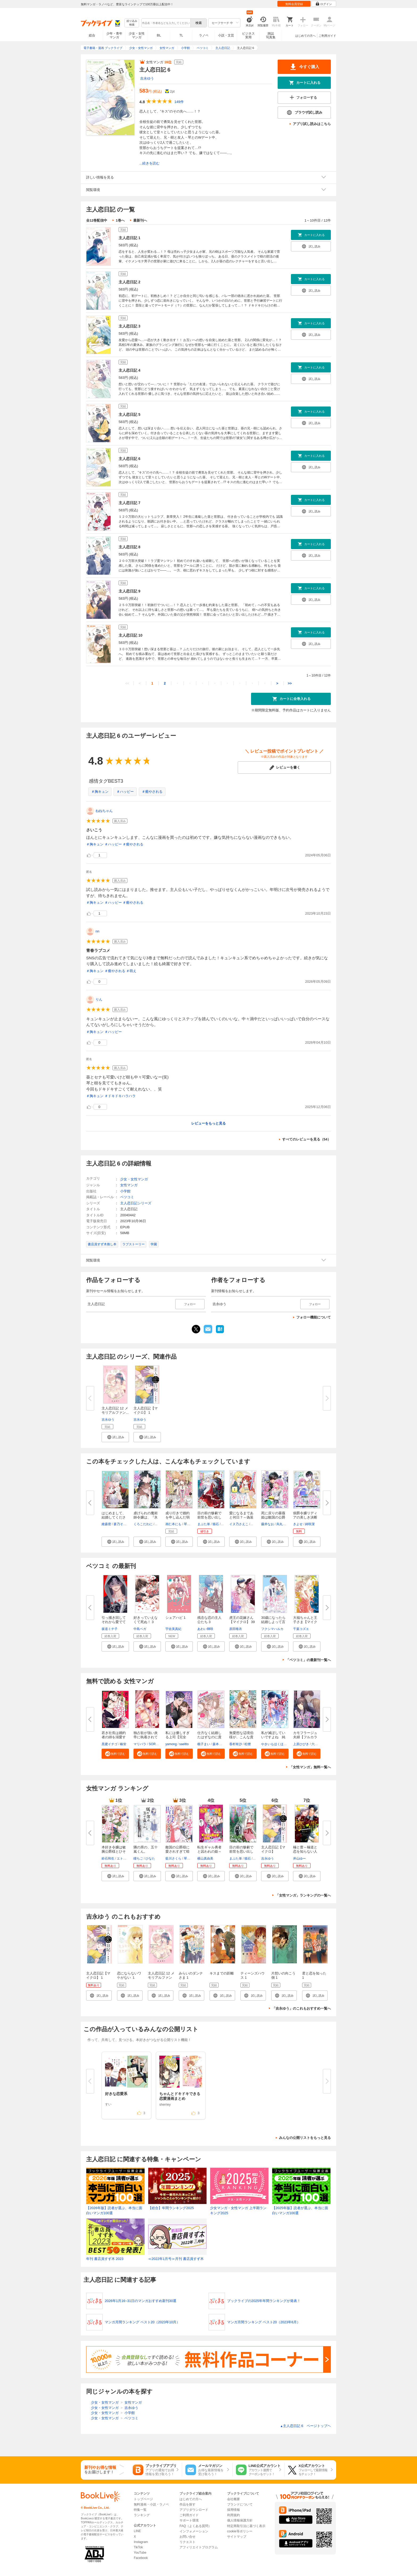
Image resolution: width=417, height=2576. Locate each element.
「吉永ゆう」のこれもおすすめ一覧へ (301, 2008)
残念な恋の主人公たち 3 (209, 1620)
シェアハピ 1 (175, 1618)
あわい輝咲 (205, 1629)
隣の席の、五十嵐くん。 (146, 1849)
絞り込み (132, 23)
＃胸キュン (100, 792)
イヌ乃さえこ (238, 1524)
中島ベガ (140, 1629)
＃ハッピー (125, 792)
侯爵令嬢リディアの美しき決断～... (305, 1517)
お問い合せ (187, 2536)
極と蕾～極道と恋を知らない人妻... (305, 1851)
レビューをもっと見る (208, 1123)
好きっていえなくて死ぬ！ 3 (146, 1620)
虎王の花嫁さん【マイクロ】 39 (242, 1620)
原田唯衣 (235, 1629)
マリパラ (140, 1744)
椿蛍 (123, 1744)
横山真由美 (205, 1858)
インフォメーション (194, 2531)
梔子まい (203, 1744)
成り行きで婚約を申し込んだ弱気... (177, 1517)
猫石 (215, 1524)
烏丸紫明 (282, 1524)
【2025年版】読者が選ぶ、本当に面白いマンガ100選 (300, 2210)
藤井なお (267, 1524)
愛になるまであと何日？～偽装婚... (241, 1517)
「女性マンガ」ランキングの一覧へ (303, 1895)
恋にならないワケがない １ (129, 1975)
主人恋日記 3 (129, 326)
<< (127, 683)
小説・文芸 (226, 35)
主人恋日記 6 (129, 459)
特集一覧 (140, 2510)
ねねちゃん (104, 811)
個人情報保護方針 (240, 2520)
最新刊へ (140, 220)
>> (290, 683)
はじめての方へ (305, 35)
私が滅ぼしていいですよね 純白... (273, 1737)
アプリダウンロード (194, 2510)
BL (159, 35)
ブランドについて (240, 2504)
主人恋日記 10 (130, 635)
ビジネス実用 (248, 35)
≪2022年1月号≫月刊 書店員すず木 (176, 2259)
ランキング (142, 2515)
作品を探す (187, 2504)
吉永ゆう (147, 78)
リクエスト (187, 2542)
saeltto (184, 1744)
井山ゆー (299, 1858)
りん (98, 999)
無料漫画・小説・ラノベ (151, 2504)
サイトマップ (236, 2536)
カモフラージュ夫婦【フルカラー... (305, 1737)
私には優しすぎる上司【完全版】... (177, 1737)
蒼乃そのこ (122, 1524)
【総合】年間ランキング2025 (171, 2208)
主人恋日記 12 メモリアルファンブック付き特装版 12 (161, 1979)
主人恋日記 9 (129, 591)
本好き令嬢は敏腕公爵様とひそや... (114, 1851)
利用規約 (233, 2515)
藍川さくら (173, 1858)
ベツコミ (127, 1197)
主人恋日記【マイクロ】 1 (146, 1410)
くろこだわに (143, 1524)
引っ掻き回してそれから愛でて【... (114, 1622)
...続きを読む (149, 163)
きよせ (298, 1524)
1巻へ (120, 220)
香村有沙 (235, 1744)
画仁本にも (173, 1524)
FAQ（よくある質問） (195, 2526)
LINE (137, 2531)
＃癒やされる (152, 792)
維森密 (106, 1524)
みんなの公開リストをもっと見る (305, 2138)
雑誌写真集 (271, 35)
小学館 (125, 1191)
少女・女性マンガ (137, 35)
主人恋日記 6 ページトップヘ (305, 2426)
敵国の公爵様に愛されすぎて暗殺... (177, 1851)
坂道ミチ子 (110, 1629)
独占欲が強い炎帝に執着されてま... (146, 1737)
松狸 (247, 1744)
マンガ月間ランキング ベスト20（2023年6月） (263, 2322)
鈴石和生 (108, 1858)
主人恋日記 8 (129, 547)
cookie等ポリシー (239, 2531)
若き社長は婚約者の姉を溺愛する (114, 1737)
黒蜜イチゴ (110, 1744)
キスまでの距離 (222, 1973)
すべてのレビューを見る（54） (306, 1139)
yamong (171, 1744)
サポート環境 (189, 2520)
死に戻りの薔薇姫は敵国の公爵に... (273, 1517)
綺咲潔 (310, 1524)
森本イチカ (220, 1744)
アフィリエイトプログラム (199, 2547)
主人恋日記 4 (129, 370)
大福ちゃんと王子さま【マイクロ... (305, 1622)
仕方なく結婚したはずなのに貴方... (209, 1737)
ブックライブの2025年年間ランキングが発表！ (264, 2301)
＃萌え (131, 971)
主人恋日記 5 (129, 414)
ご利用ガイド (327, 35)
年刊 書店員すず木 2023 (104, 2259)
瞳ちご (138, 1858)
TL (181, 35)
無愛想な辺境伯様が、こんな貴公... (241, 1737)
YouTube (140, 2552)
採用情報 (233, 2510)
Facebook (141, 2558)
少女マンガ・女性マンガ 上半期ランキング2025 (238, 2210)
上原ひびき (301, 1744)
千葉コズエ (301, 1629)
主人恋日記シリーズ (135, 1203)
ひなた (150, 1858)
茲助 (225, 1524)
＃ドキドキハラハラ (120, 1096)
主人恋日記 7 (129, 503)
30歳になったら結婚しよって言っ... (273, 1622)
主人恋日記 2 (129, 282)
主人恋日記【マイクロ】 (273, 1849)
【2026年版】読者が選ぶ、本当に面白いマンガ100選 (114, 2210)
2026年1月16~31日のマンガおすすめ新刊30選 (140, 2301)
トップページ (143, 2499)
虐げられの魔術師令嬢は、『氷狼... (146, 1517)
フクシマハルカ (272, 1629)
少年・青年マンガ (114, 35)
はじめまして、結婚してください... (114, 1517)
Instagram (141, 2542)
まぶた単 (203, 1524)
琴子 (187, 1524)
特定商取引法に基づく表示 (246, 2526)
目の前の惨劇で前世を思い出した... (209, 1517)
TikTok (138, 2547)
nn (97, 931)
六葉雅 (316, 1744)
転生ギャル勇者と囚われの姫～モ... (209, 1851)
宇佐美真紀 (173, 1629)
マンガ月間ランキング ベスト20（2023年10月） (142, 2322)
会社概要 (233, 2499)
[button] (115, 1437)
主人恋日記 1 (129, 238)
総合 (92, 35)
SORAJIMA (157, 1744)
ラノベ (203, 35)
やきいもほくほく (274, 1744)
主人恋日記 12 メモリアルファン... (115, 1410)
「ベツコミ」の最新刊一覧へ (308, 1660)
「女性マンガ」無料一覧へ (310, 1767)
